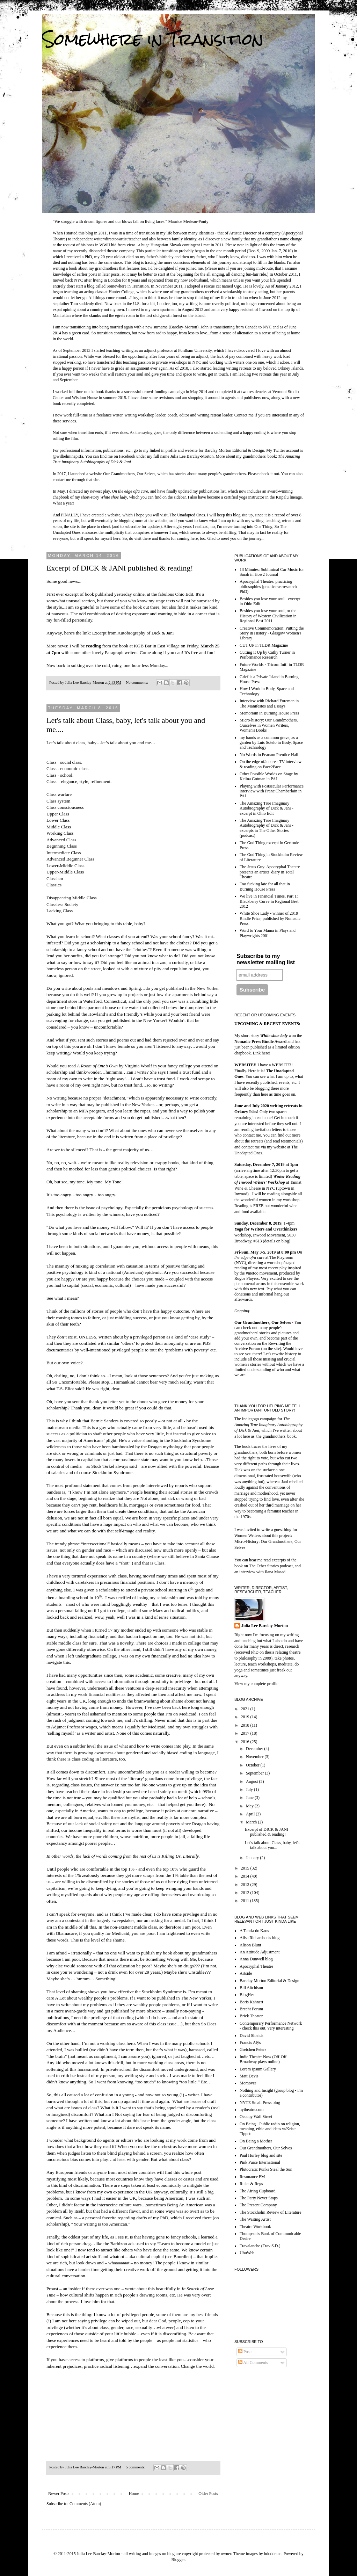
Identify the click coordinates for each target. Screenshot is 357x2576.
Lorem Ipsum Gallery (258, 2069)
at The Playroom (268, 1255)
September (255, 1773)
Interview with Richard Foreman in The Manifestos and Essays (269, 703)
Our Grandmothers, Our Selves (129, 473)
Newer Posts (58, 2493)
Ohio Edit (184, 594)
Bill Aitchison (251, 1987)
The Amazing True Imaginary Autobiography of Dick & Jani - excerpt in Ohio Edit (266, 808)
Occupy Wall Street (256, 2116)
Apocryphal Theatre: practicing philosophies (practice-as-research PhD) (268, 586)
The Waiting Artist (255, 2219)
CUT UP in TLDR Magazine (264, 645)
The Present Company (258, 2205)
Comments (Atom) (85, 2503)
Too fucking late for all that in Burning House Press (265, 886)
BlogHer (247, 1994)
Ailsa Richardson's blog (259, 1937)
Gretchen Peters (253, 2049)
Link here (261, 1053)
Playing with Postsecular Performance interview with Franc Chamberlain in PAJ (272, 791)
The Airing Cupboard (258, 2191)
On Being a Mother (256, 2141)
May (250, 1806)
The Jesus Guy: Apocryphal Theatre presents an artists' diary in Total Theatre (270, 871)
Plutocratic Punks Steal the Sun (266, 2169)
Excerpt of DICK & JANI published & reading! (119, 568)
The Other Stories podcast (271, 1565)
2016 (245, 1741)
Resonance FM (252, 2176)
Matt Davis (249, 2076)
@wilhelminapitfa (68, 456)
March (252, 1822)
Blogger (178, 2559)
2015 (245, 1868)
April (251, 1814)
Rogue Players (246, 1278)
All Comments (253, 2362)
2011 (245, 1900)
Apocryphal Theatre (256, 1966)
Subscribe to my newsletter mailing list (265, 959)
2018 (245, 1725)
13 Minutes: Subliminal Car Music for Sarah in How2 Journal (272, 572)
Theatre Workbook (255, 2226)
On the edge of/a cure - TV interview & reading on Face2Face (270, 764)
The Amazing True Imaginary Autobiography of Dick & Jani (268, 1424)
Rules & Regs (251, 2183)
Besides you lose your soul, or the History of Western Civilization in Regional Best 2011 (268, 615)
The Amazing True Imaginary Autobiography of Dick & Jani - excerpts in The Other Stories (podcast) (266, 828)
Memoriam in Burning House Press (269, 713)
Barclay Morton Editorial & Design (234, 450)
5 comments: (136, 2467)
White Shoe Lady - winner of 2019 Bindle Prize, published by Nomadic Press (270, 918)
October (253, 1765)
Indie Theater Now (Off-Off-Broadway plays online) (264, 2059)
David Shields (251, 2035)
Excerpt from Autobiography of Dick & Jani (133, 633)
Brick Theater (251, 2015)
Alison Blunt (250, 1945)
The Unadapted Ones (187, 515)
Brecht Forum (251, 2009)
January (253, 1857)
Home (134, 2493)
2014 (245, 1876)
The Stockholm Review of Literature (270, 2212)
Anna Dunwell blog (256, 1959)
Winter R (281, 1176)
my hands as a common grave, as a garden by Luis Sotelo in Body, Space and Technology (271, 742)
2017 (245, 1733)
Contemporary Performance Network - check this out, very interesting (271, 2026)
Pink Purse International (260, 2162)
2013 (245, 1884)
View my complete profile (256, 1683)
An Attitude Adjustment (260, 1952)
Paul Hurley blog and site (261, 2155)
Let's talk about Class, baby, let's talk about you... (272, 1845)
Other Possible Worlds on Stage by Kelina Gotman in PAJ (269, 776)
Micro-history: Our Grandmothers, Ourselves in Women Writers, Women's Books (269, 725)
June (250, 1797)
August (252, 1781)
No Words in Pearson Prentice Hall (269, 754)
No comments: (137, 682)
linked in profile (163, 450)
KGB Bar (142, 645)
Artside (246, 1973)
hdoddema (273, 2553)
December (255, 1748)
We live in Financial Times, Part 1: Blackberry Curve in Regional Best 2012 (269, 901)
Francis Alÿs (250, 2042)
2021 (245, 1708)
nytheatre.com (251, 2109)
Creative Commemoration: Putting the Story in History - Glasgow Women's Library (272, 633)
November (255, 1756)
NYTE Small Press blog (260, 2102)
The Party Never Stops (259, 2198)
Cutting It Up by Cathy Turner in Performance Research (267, 655)
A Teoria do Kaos (254, 1930)
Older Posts (208, 2493)
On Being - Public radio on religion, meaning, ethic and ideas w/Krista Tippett (270, 2128)
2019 (245, 1716)
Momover (248, 2083)
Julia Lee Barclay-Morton (264, 1625)
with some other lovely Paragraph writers (99, 652)
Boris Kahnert (251, 2002)
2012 (245, 1892)
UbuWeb (247, 2252)
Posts (245, 2351)
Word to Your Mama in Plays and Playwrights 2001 (268, 933)
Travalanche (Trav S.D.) (260, 2245)
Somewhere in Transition (152, 39)
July (250, 1789)
